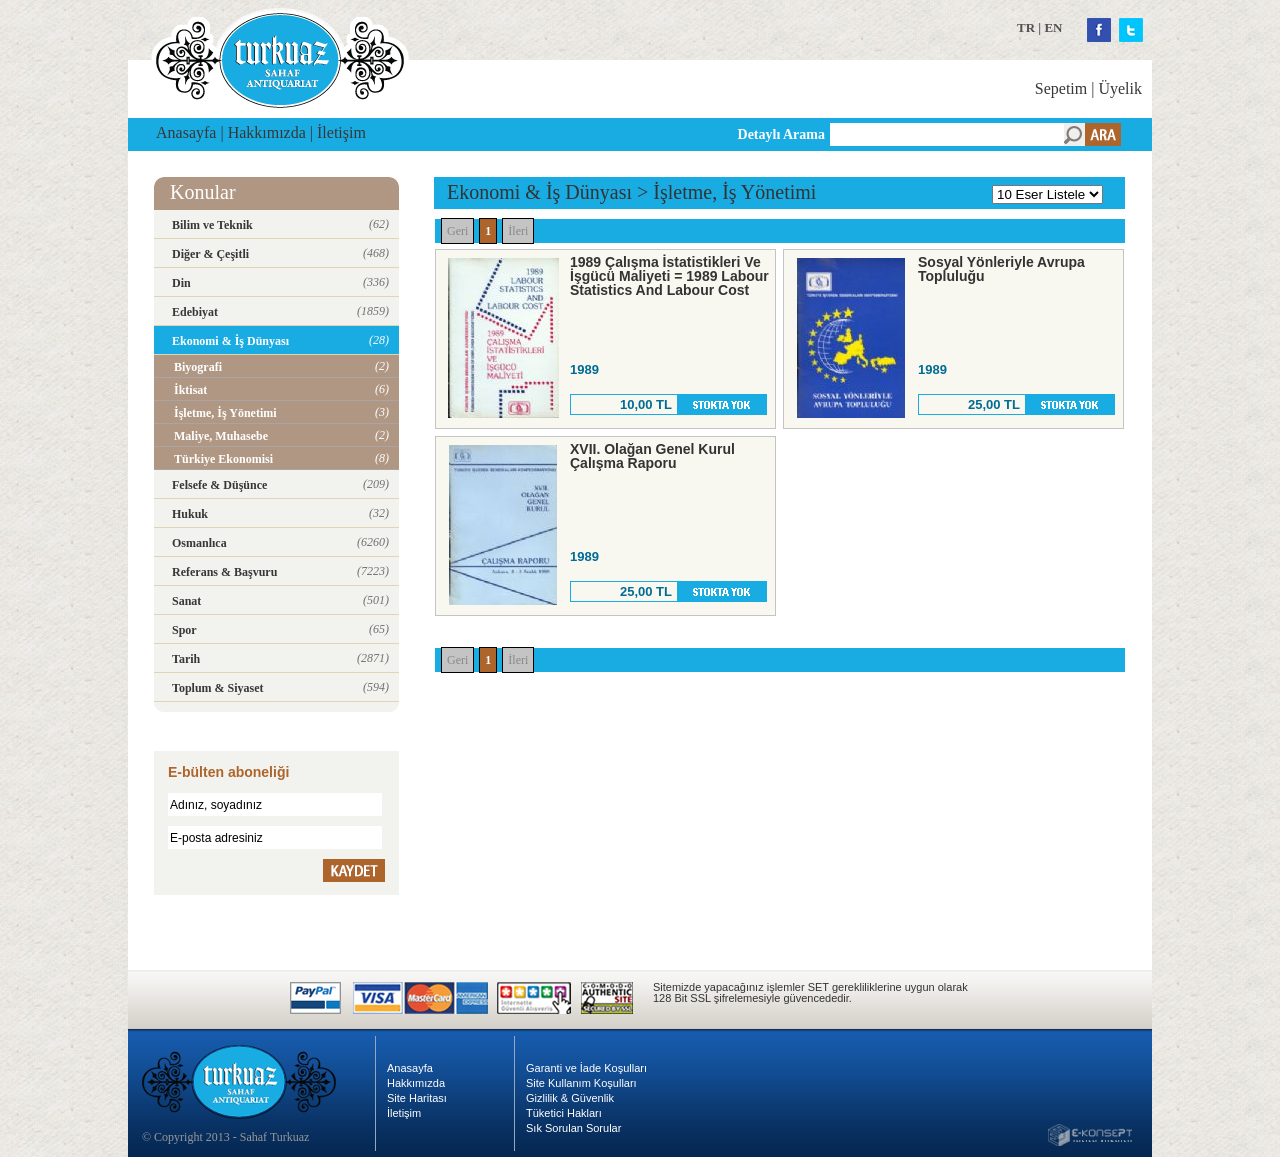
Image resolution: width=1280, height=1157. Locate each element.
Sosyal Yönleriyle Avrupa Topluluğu (1001, 269)
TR (1026, 27)
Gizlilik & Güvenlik (570, 1098)
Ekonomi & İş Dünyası (539, 192)
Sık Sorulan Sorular (573, 1128)
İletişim (341, 132)
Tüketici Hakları (564, 1113)
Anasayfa (186, 132)
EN (1053, 27)
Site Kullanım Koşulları (581, 1083)
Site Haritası (417, 1098)
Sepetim (1061, 88)
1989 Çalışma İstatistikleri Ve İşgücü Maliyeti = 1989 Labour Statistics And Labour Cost (669, 276)
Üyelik (1120, 88)
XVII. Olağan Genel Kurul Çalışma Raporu (652, 456)
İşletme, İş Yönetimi (734, 192)
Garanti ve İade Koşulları (586, 1068)
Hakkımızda (267, 132)
